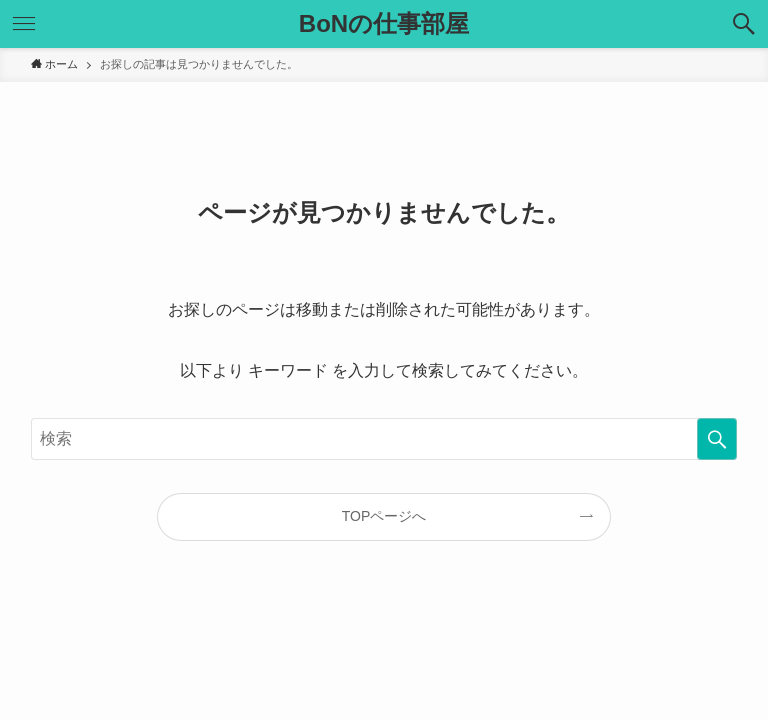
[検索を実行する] (717, 439)
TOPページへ (384, 516)
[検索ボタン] (744, 24)
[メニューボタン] (24, 24)
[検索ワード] (384, 439)
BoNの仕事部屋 (384, 24)
